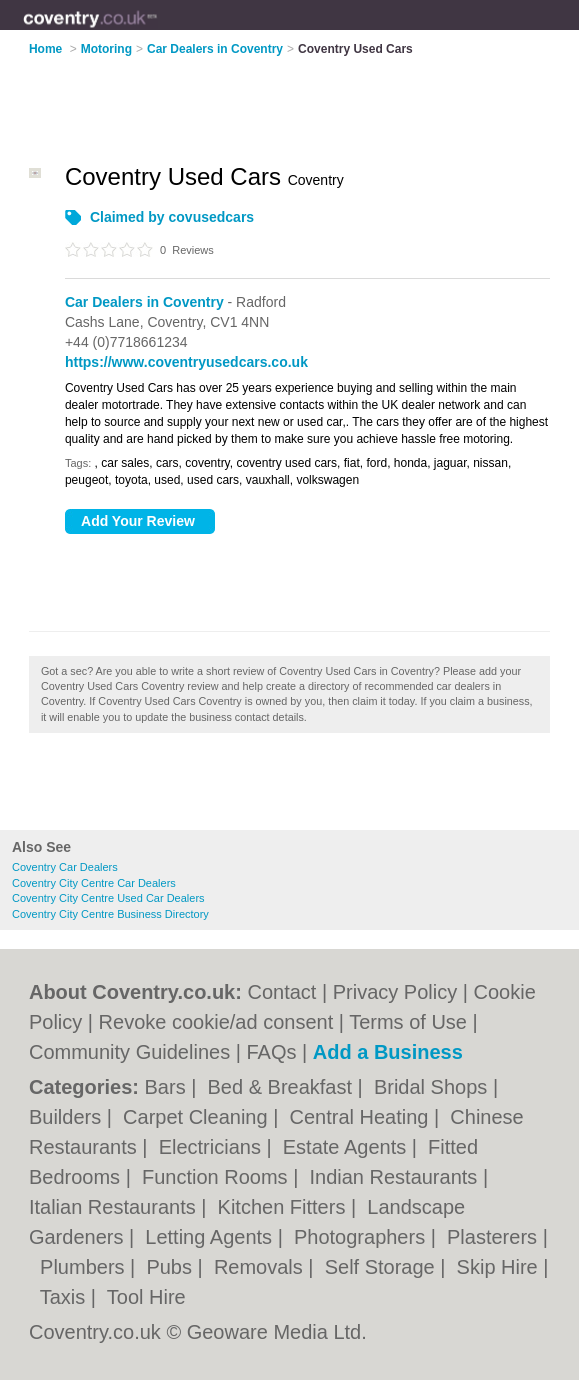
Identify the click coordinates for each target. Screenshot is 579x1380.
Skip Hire (500, 1267)
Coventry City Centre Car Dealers (94, 883)
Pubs (171, 1267)
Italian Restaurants (115, 1207)
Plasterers (495, 1237)
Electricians (213, 1147)
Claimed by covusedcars (172, 217)
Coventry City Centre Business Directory (110, 914)
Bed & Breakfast (283, 1087)
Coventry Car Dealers (65, 867)
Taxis (65, 1297)
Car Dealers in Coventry (144, 302)
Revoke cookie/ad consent (216, 1022)
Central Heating (361, 1117)
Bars (168, 1087)
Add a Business (388, 1052)
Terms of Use (408, 1022)
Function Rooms (217, 1177)
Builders (68, 1117)
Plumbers (85, 1267)
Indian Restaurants (395, 1177)
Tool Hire (146, 1297)
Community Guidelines (129, 1052)
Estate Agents (347, 1147)
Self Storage (383, 1267)
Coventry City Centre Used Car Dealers (108, 898)
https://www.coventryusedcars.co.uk (186, 362)
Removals (261, 1267)
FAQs (271, 1052)
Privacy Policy (395, 992)
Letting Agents (211, 1237)
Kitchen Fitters (284, 1207)
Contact (281, 992)
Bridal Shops (433, 1087)
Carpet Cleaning (198, 1117)
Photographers (362, 1237)
